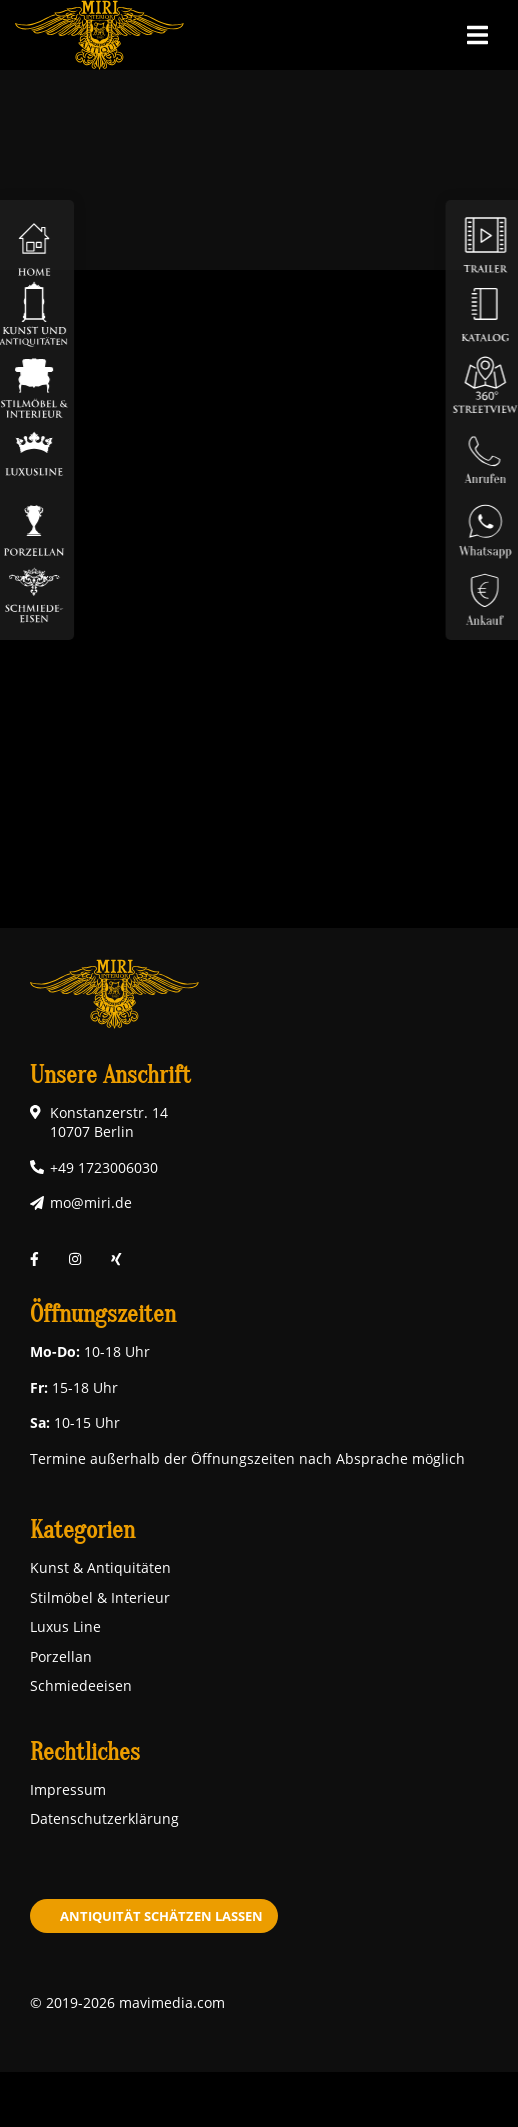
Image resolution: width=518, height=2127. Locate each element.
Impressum (68, 1789)
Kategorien (82, 1530)
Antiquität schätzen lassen (161, 1916)
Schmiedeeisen (81, 1685)
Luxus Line (65, 1626)
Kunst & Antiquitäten (100, 1567)
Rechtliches (85, 1752)
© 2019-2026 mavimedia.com (127, 2002)
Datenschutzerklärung (104, 1818)
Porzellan (61, 1656)
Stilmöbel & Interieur (100, 1597)
